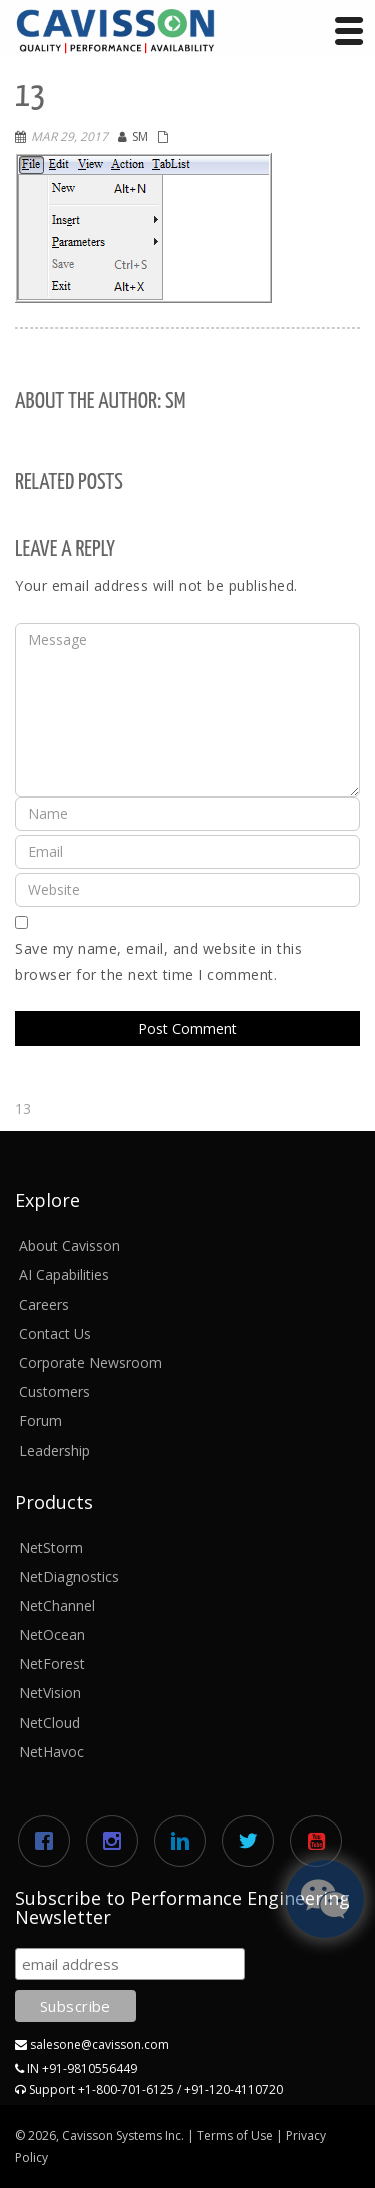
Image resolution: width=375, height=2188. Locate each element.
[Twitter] (253, 1841)
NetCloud (49, 1722)
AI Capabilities (64, 1274)
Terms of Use (235, 2135)
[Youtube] (321, 1841)
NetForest (52, 1663)
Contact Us (55, 1333)
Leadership (54, 1450)
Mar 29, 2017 (69, 136)
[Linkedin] (185, 1841)
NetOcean (52, 1634)
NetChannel (57, 1605)
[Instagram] (117, 1841)
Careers (44, 1304)
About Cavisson (69, 1245)
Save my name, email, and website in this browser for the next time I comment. (158, 961)
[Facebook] (49, 1841)
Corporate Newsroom (90, 1362)
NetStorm (51, 1547)
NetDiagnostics (69, 1576)
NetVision (50, 1692)
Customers (54, 1391)
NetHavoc (51, 1751)
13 (23, 1108)
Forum (40, 1420)
